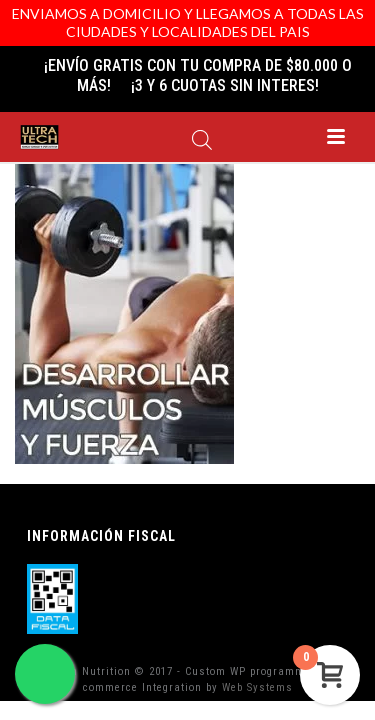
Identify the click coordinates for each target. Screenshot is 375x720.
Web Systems (257, 687)
